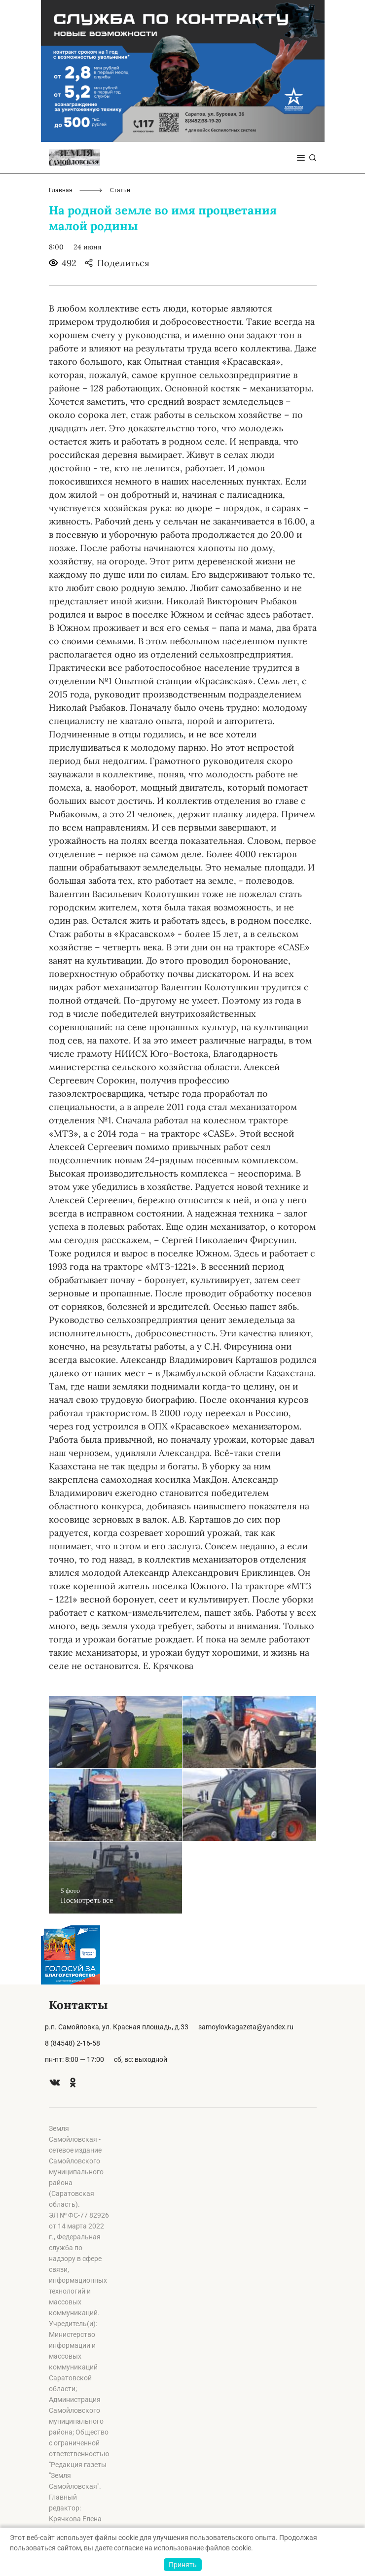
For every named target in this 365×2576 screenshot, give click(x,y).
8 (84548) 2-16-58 (72, 2043)
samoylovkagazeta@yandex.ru (245, 2027)
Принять (183, 2565)
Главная (61, 190)
